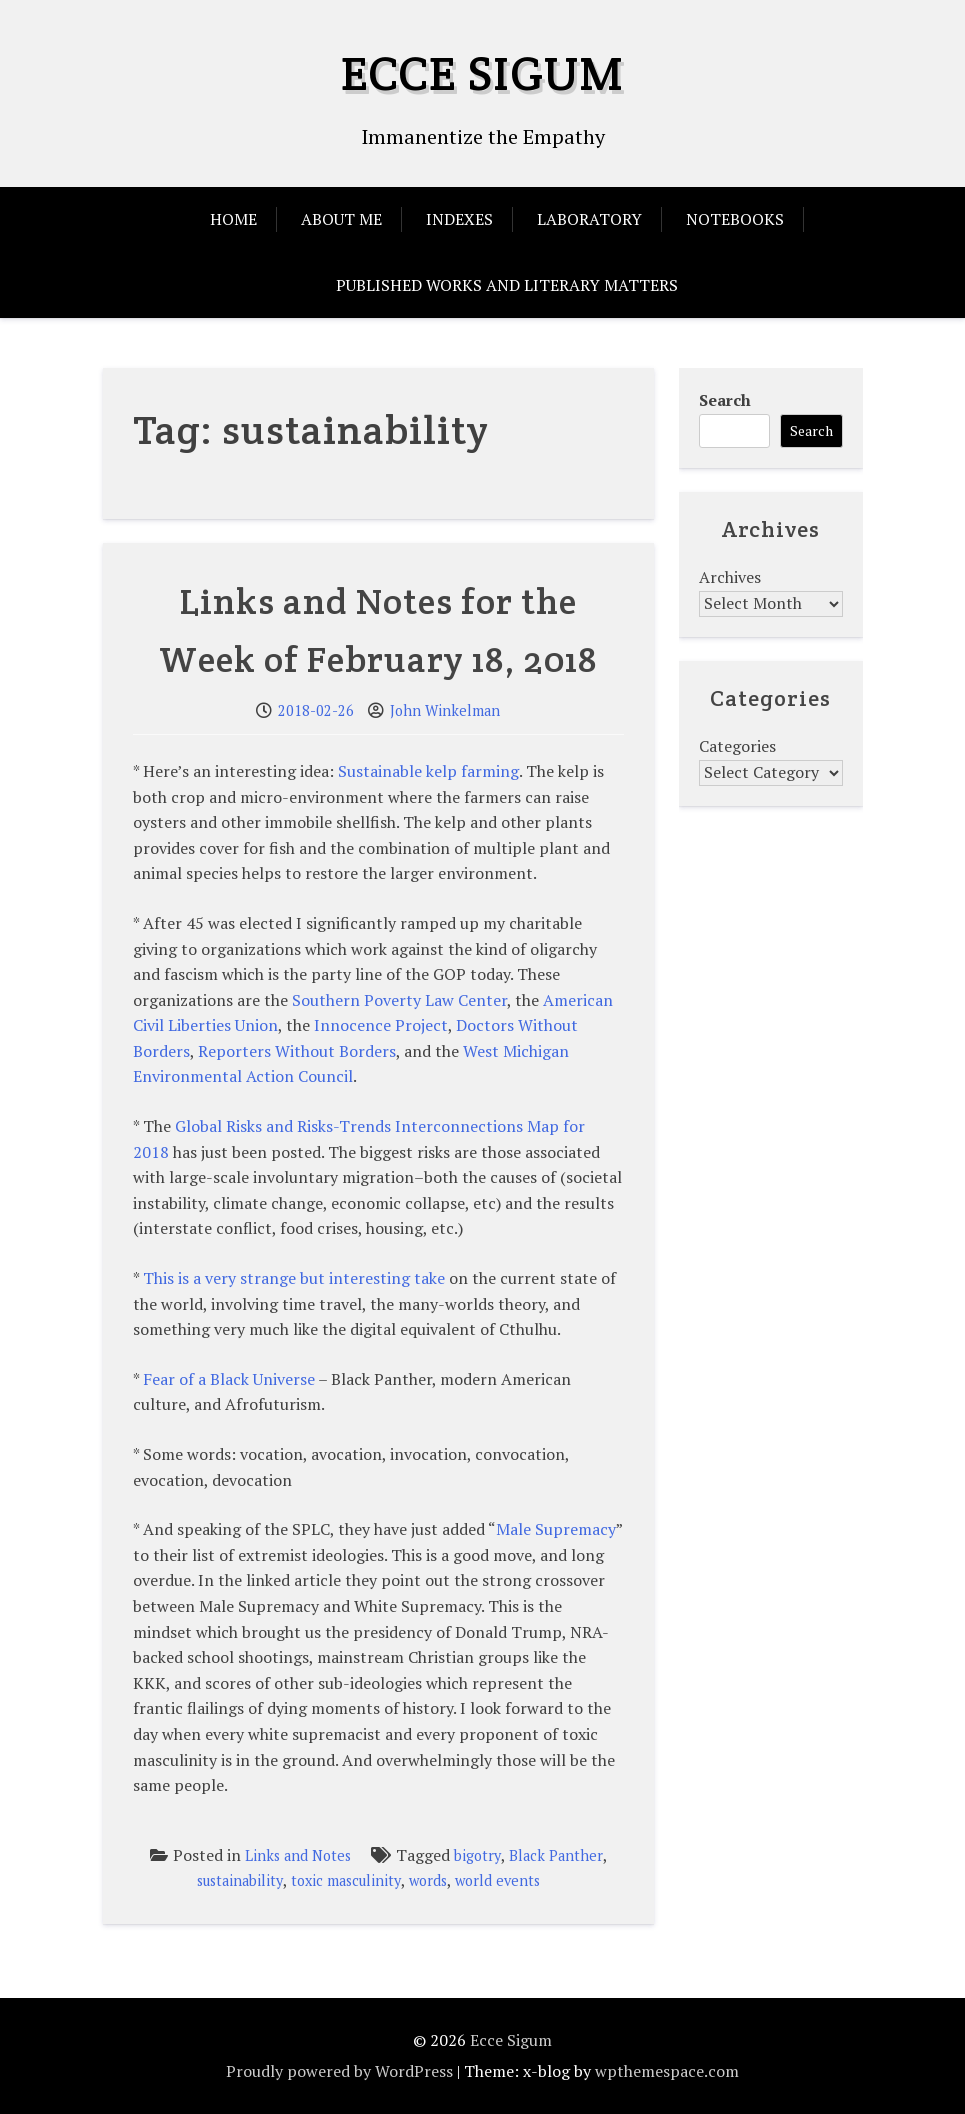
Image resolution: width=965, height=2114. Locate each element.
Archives (730, 577)
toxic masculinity (346, 1880)
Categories (737, 746)
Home (233, 219)
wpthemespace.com (667, 2071)
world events (497, 1880)
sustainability (240, 1880)
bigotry (477, 1855)
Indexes (459, 219)
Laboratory (589, 219)
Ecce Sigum (482, 73)
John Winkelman (445, 710)
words (428, 1880)
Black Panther (556, 1855)
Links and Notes (298, 1855)
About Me (341, 219)
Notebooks (735, 219)
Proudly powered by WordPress (339, 2071)
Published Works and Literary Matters (507, 285)
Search (725, 400)
